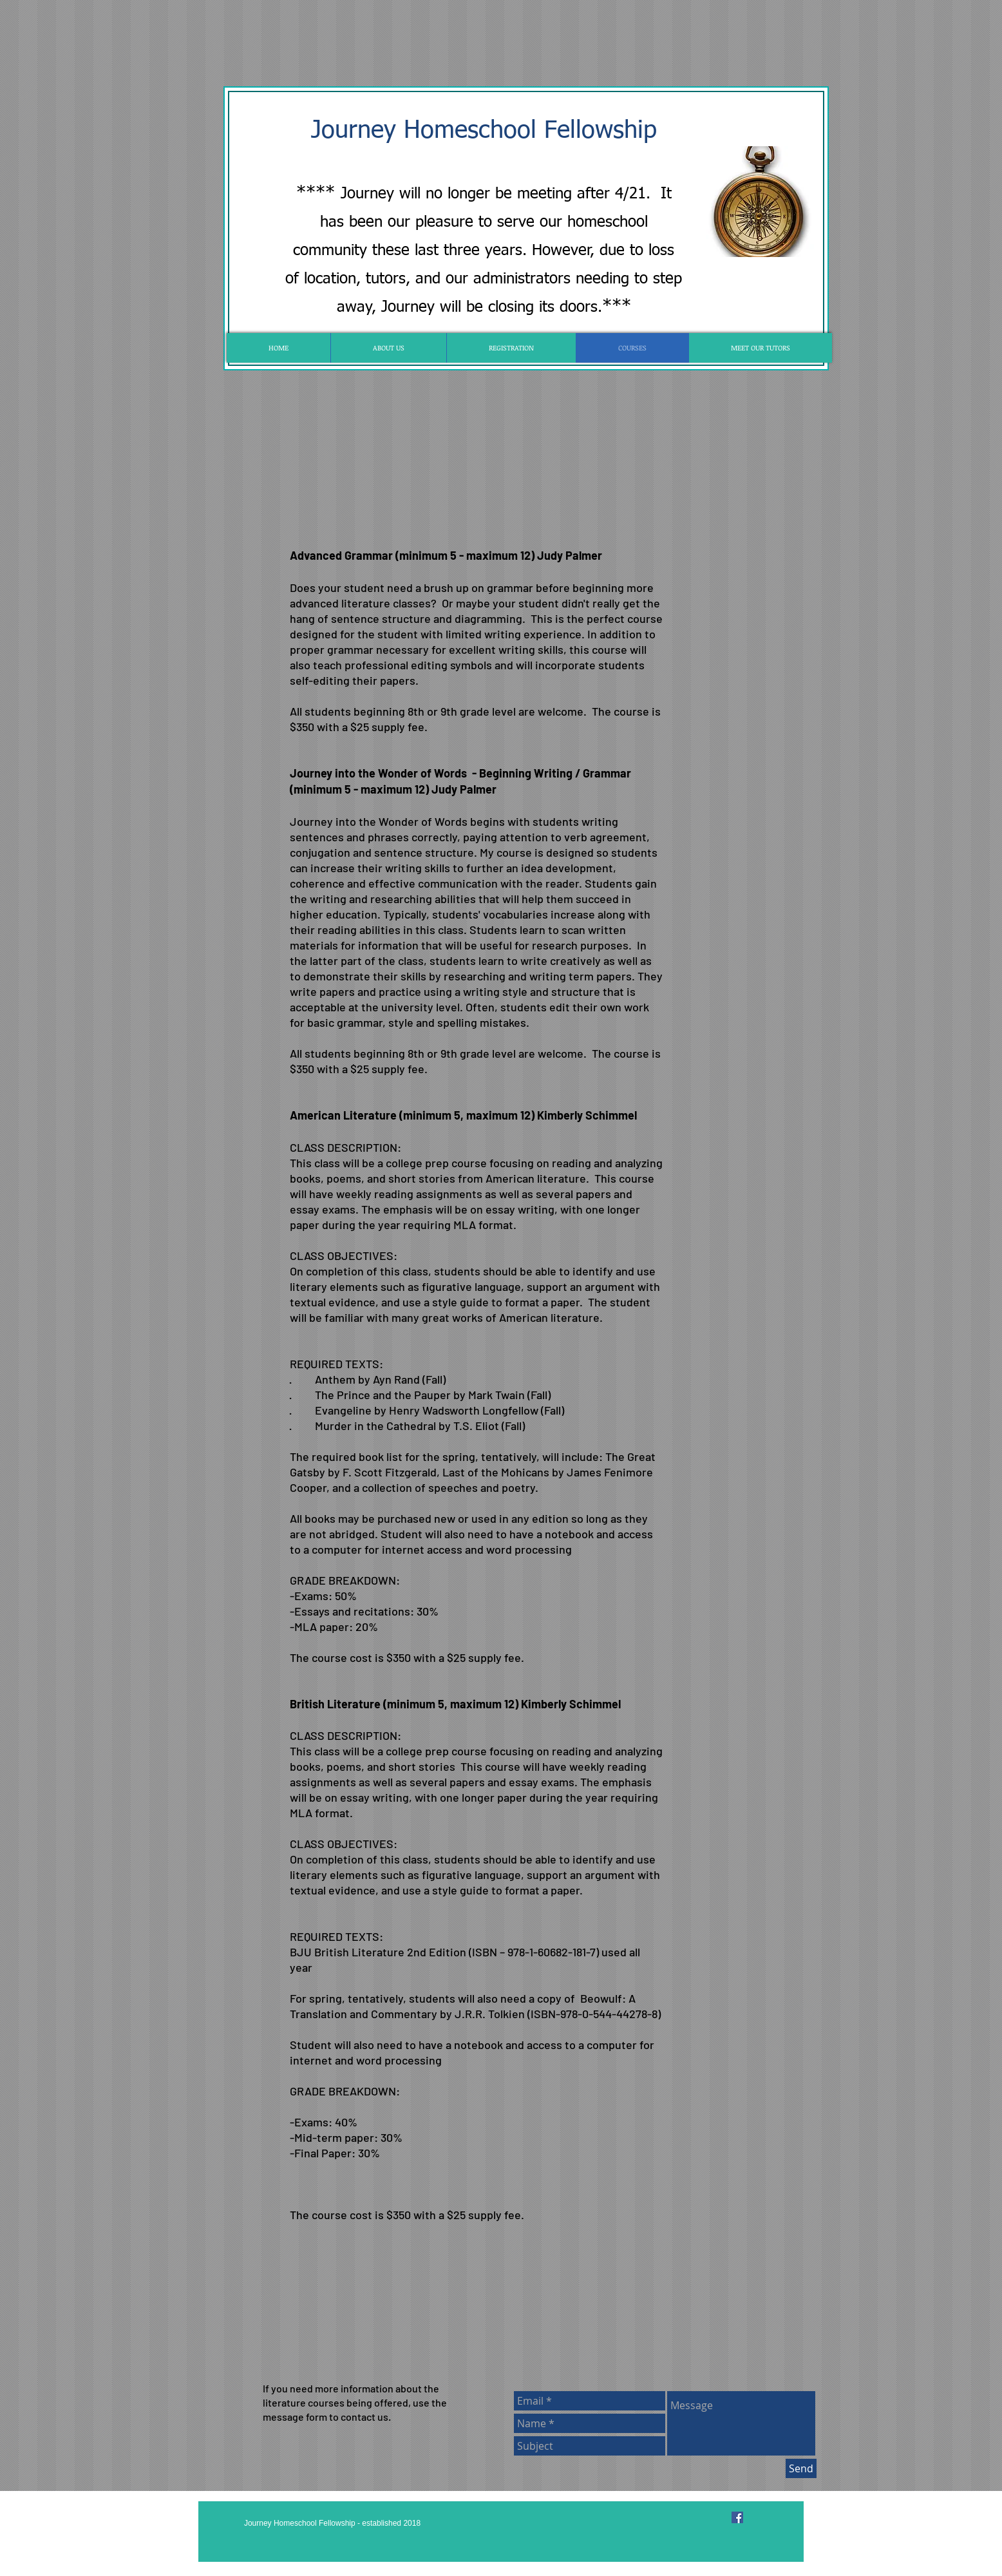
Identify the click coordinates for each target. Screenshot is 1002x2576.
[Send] (801, 2468)
